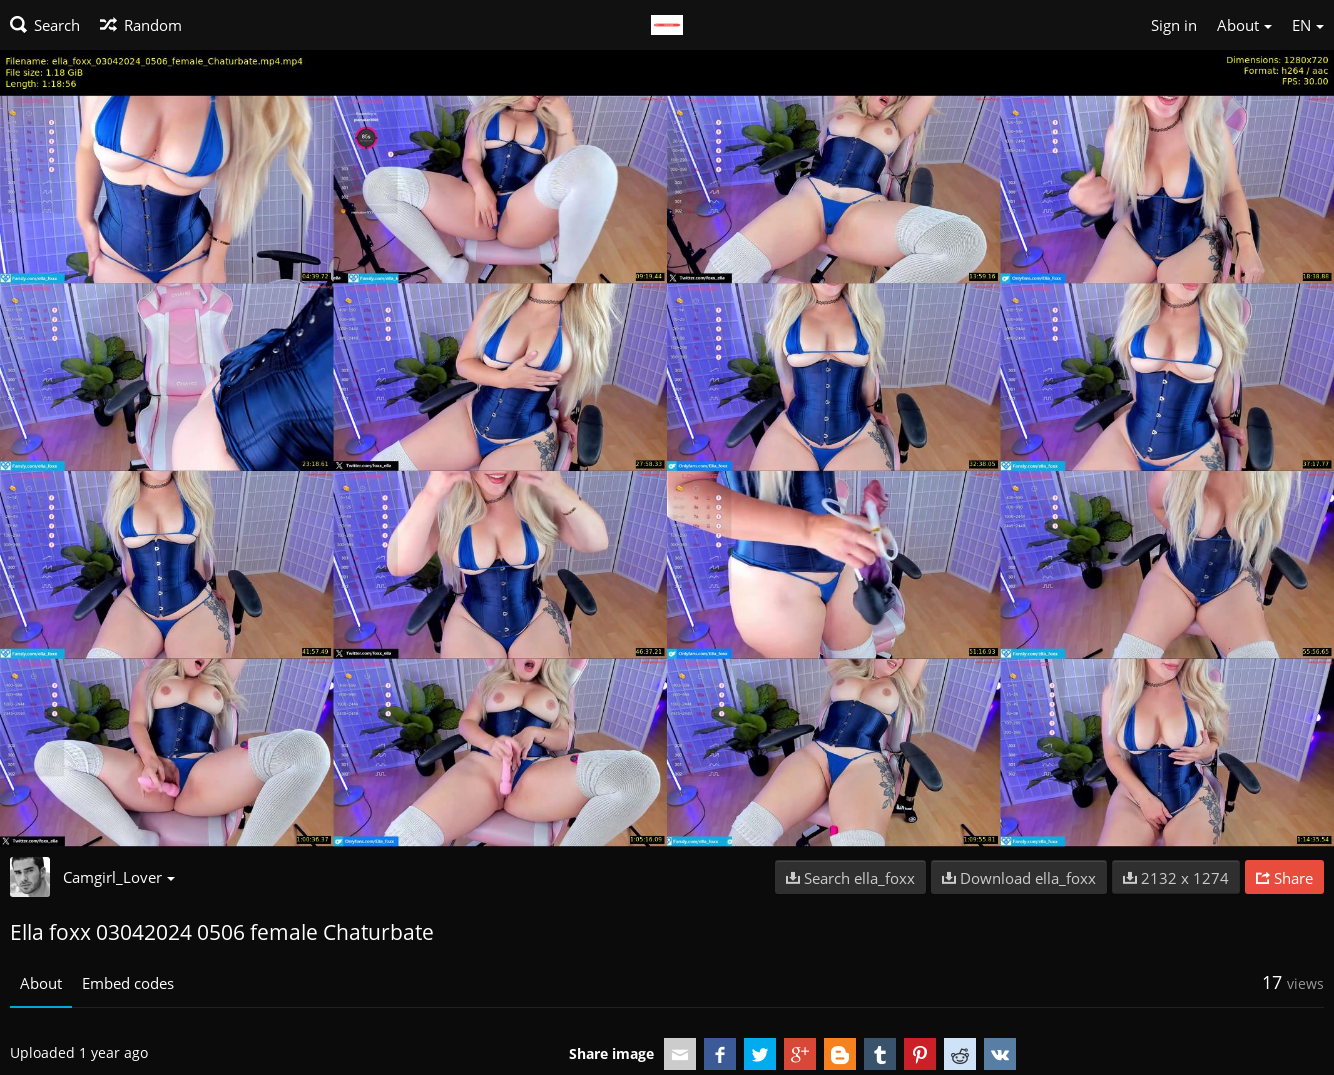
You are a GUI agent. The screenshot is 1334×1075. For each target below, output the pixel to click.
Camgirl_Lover (119, 877)
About (41, 983)
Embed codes (128, 983)
